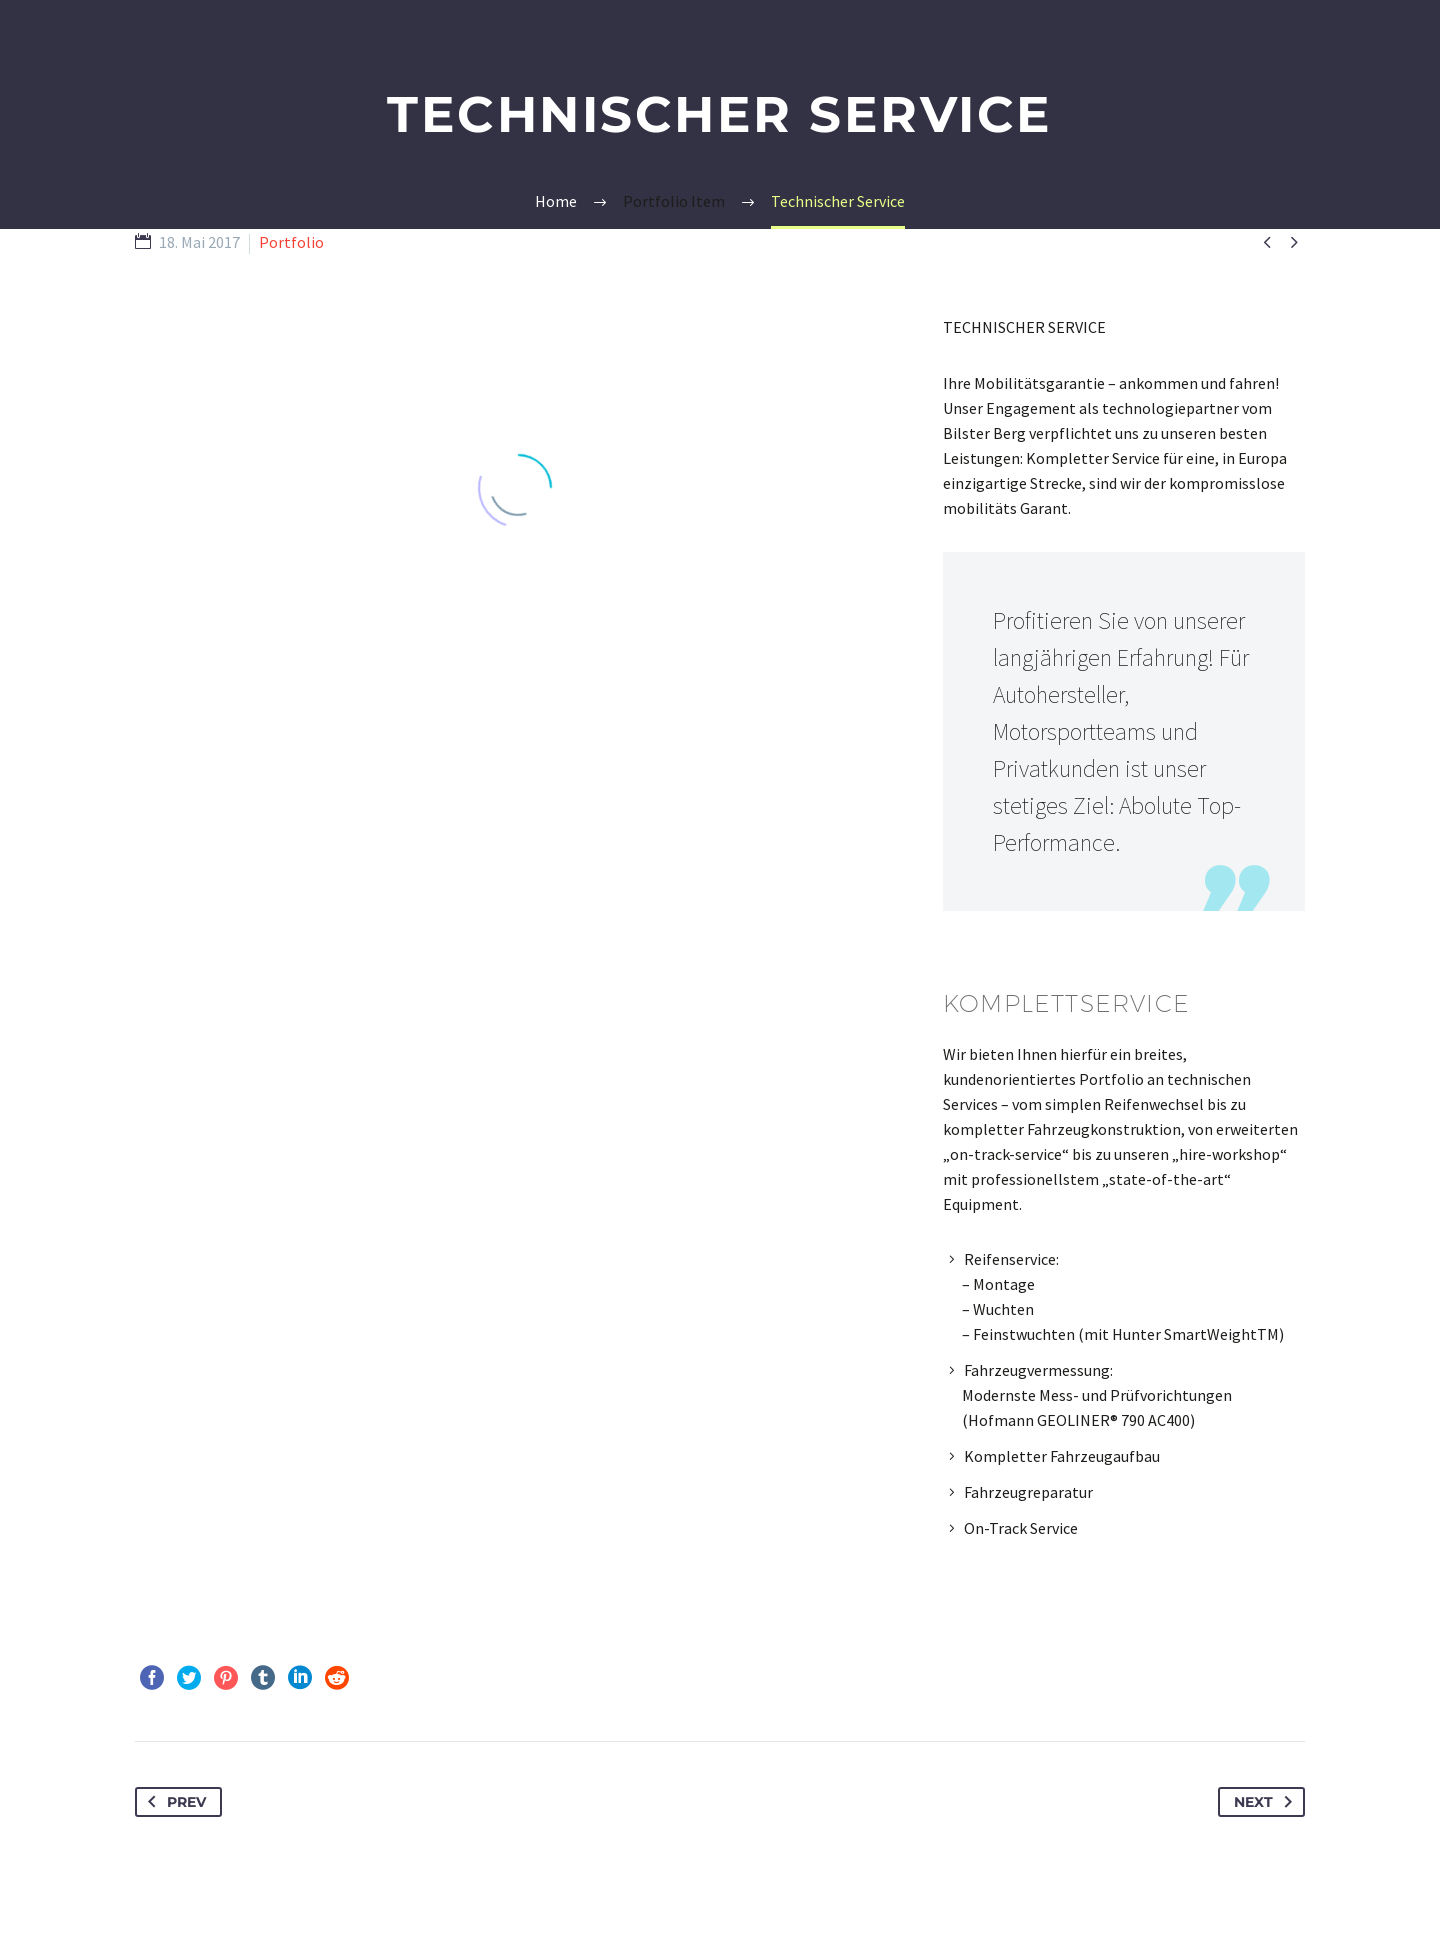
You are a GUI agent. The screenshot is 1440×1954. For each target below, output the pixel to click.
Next (1267, 1802)
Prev (173, 1802)
